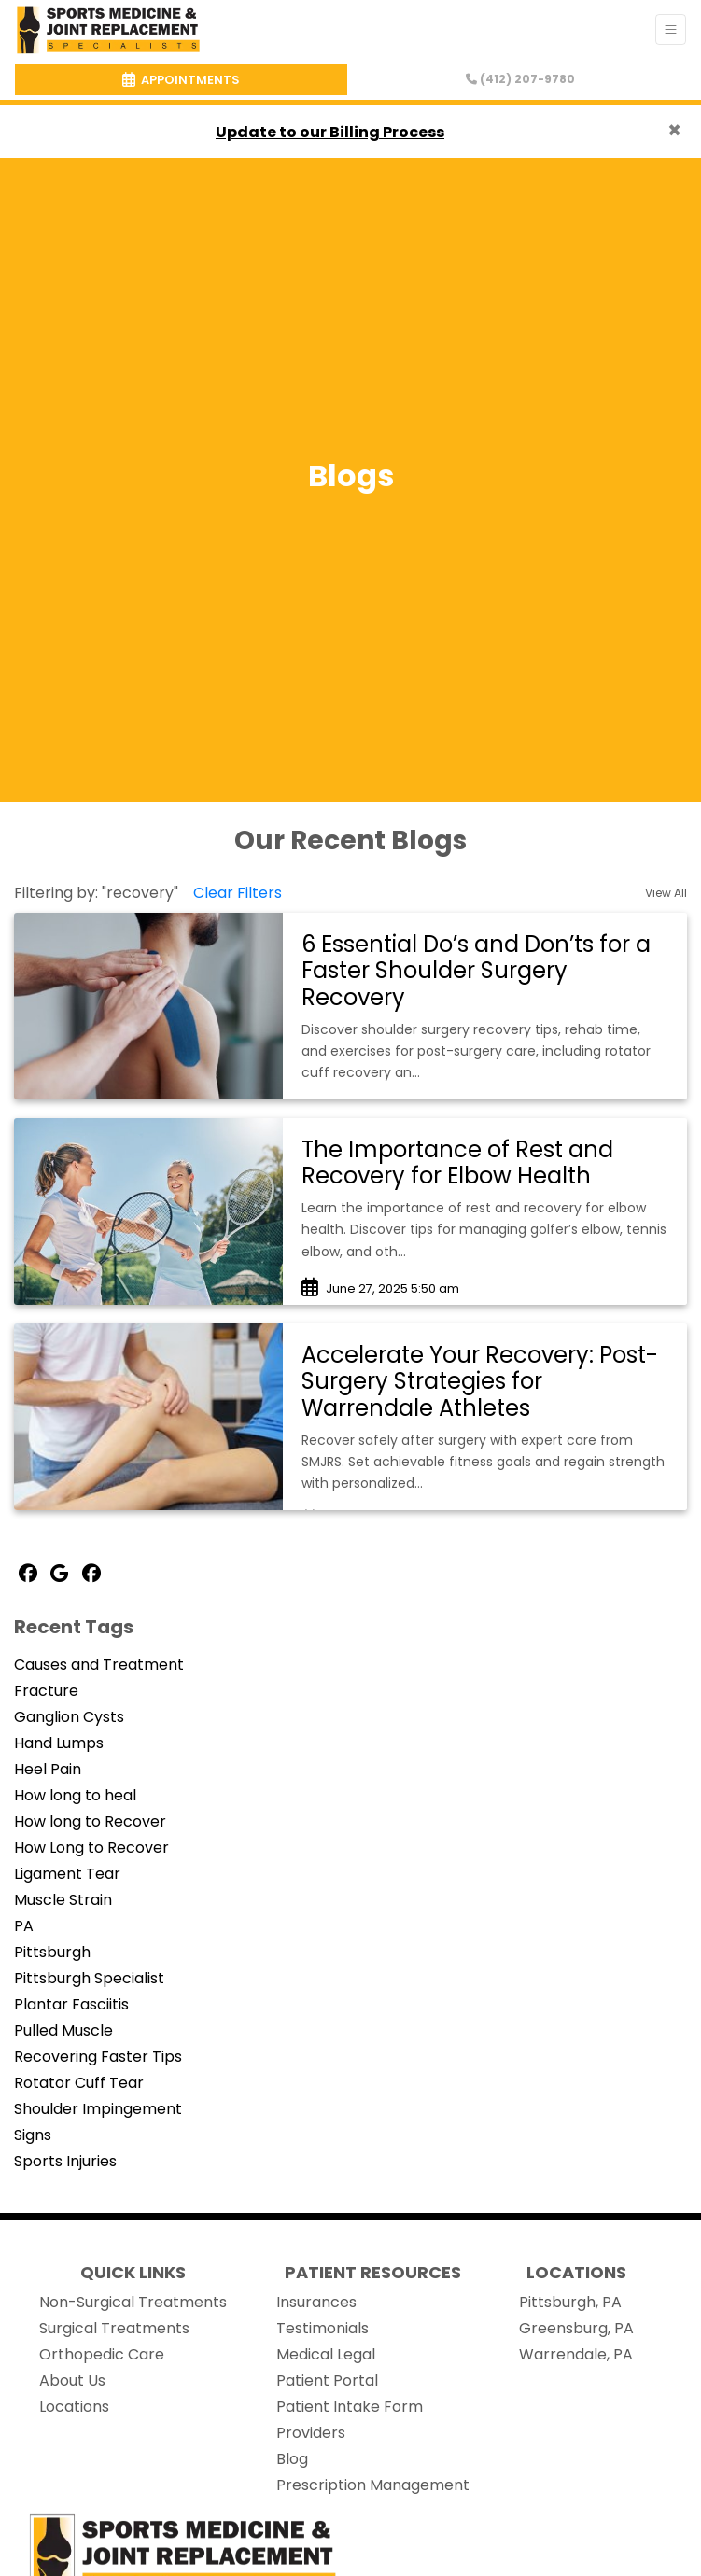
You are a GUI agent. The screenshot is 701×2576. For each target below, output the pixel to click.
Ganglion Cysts (69, 1717)
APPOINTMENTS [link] (181, 80)
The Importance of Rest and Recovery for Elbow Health (457, 1163)
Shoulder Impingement (98, 2109)
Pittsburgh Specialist (89, 1978)
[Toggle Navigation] (670, 29)
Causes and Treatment (99, 1664)
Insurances (316, 2302)
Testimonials (322, 2328)
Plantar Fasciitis (71, 2004)
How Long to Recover (91, 1847)
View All (666, 893)
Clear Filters (237, 892)
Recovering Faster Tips (98, 2056)
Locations (74, 2406)
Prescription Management (373, 2485)
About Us (72, 2380)
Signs (32, 2135)
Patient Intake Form (349, 2406)
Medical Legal (325, 2354)
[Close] (674, 130)
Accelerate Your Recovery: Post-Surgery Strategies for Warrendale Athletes (479, 1381)
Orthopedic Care (101, 2354)
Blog (292, 2459)
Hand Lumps (59, 1743)
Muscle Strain (63, 1900)
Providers (310, 2432)
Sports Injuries (65, 2161)
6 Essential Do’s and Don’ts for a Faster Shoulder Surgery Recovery (476, 971)
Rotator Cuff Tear (79, 2082)
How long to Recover (90, 1821)
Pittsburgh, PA (570, 2302)
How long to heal (75, 1795)
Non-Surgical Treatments (133, 2302)
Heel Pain (47, 1769)
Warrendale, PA (576, 2354)
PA (24, 1926)
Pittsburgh (52, 1952)
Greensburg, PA (576, 2328)
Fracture (46, 1690)
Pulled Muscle (63, 2030)
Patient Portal (327, 2380)
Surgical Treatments (114, 2328)
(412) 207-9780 (520, 79)
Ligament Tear (67, 1873)
